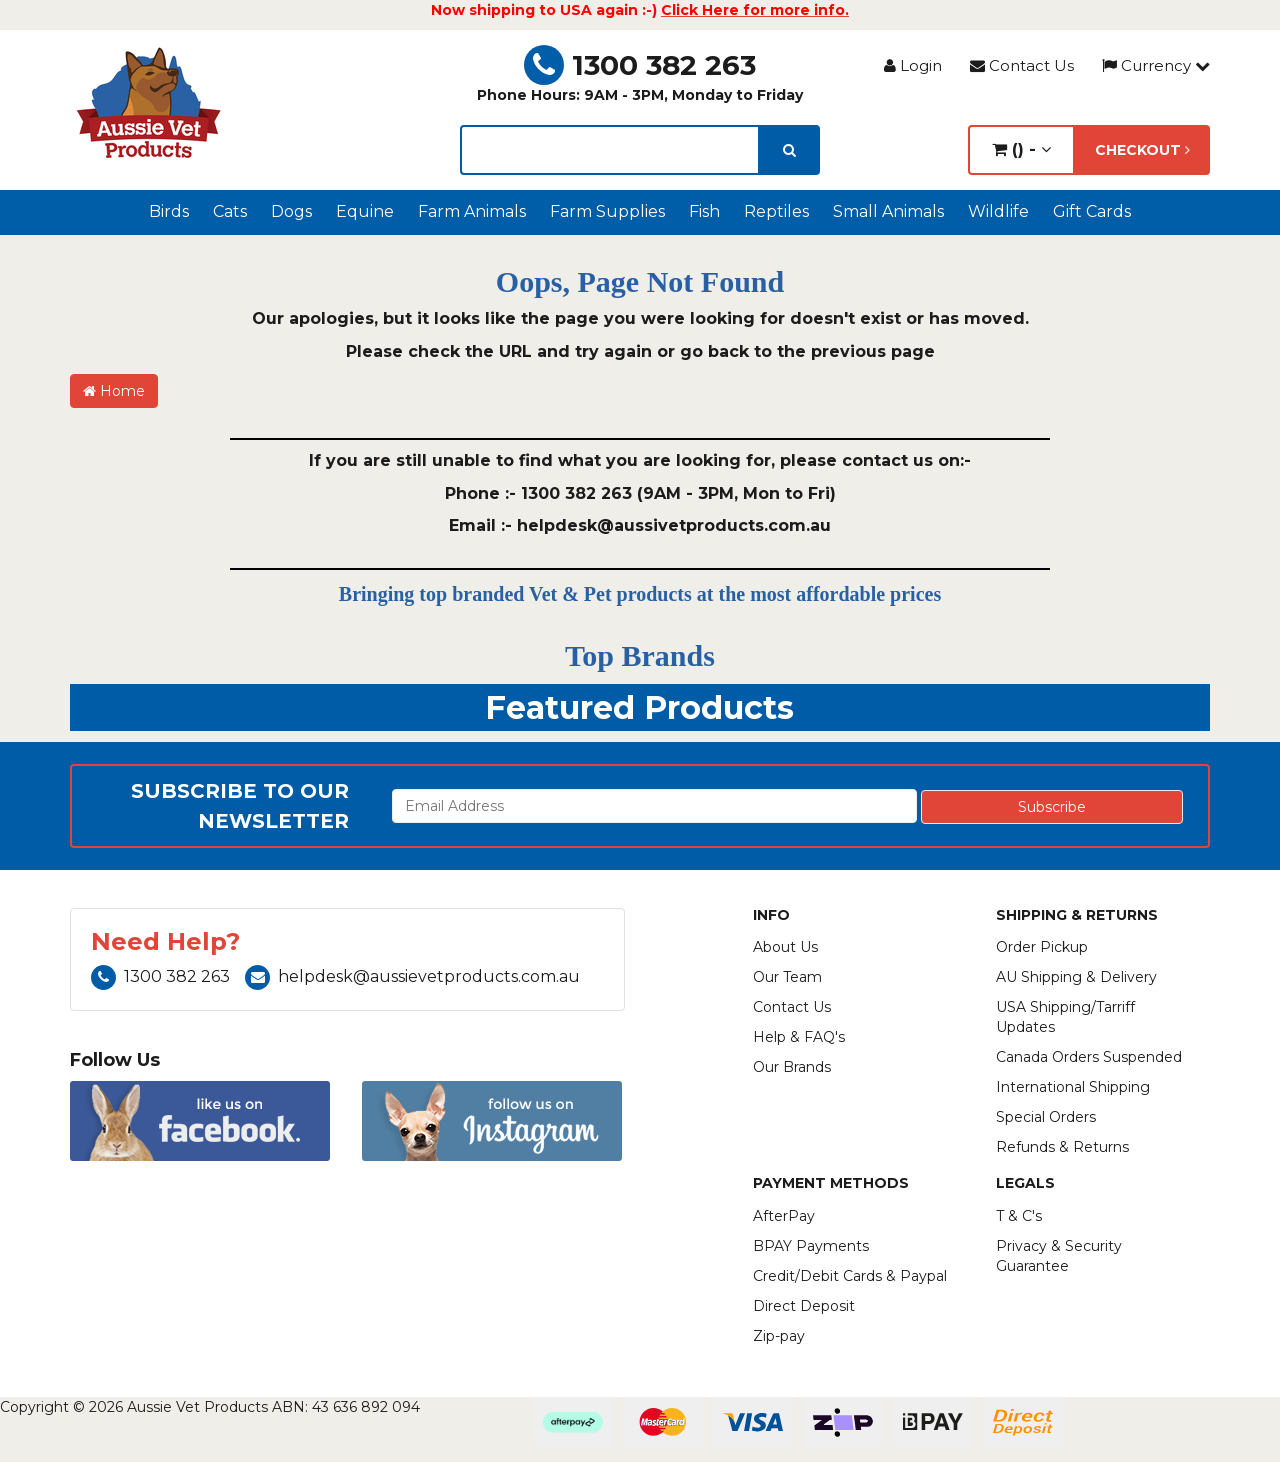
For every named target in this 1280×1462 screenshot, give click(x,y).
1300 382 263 (640, 65)
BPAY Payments (811, 1246)
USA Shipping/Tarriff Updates (1065, 1017)
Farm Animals (472, 211)
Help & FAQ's (799, 1037)
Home (114, 391)
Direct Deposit (804, 1306)
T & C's (1019, 1216)
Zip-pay (779, 1336)
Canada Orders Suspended (1089, 1057)
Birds (169, 211)
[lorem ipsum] (610, 150)
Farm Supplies (607, 211)
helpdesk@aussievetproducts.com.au (412, 976)
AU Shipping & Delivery (1076, 977)
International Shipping (1073, 1087)
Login (913, 65)
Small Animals (888, 211)
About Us (785, 947)
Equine (365, 211)
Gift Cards (1092, 211)
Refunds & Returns (1062, 1147)
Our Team (787, 977)
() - (1021, 149)
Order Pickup (1042, 947)
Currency (1156, 65)
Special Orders (1046, 1117)
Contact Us (1022, 65)
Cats (230, 211)
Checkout (1142, 150)
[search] (789, 150)
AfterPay (784, 1216)
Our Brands (792, 1067)
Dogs (291, 211)
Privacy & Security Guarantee (1059, 1256)
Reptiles (776, 211)
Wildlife (998, 211)
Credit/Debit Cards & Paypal (850, 1276)
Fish (704, 211)
